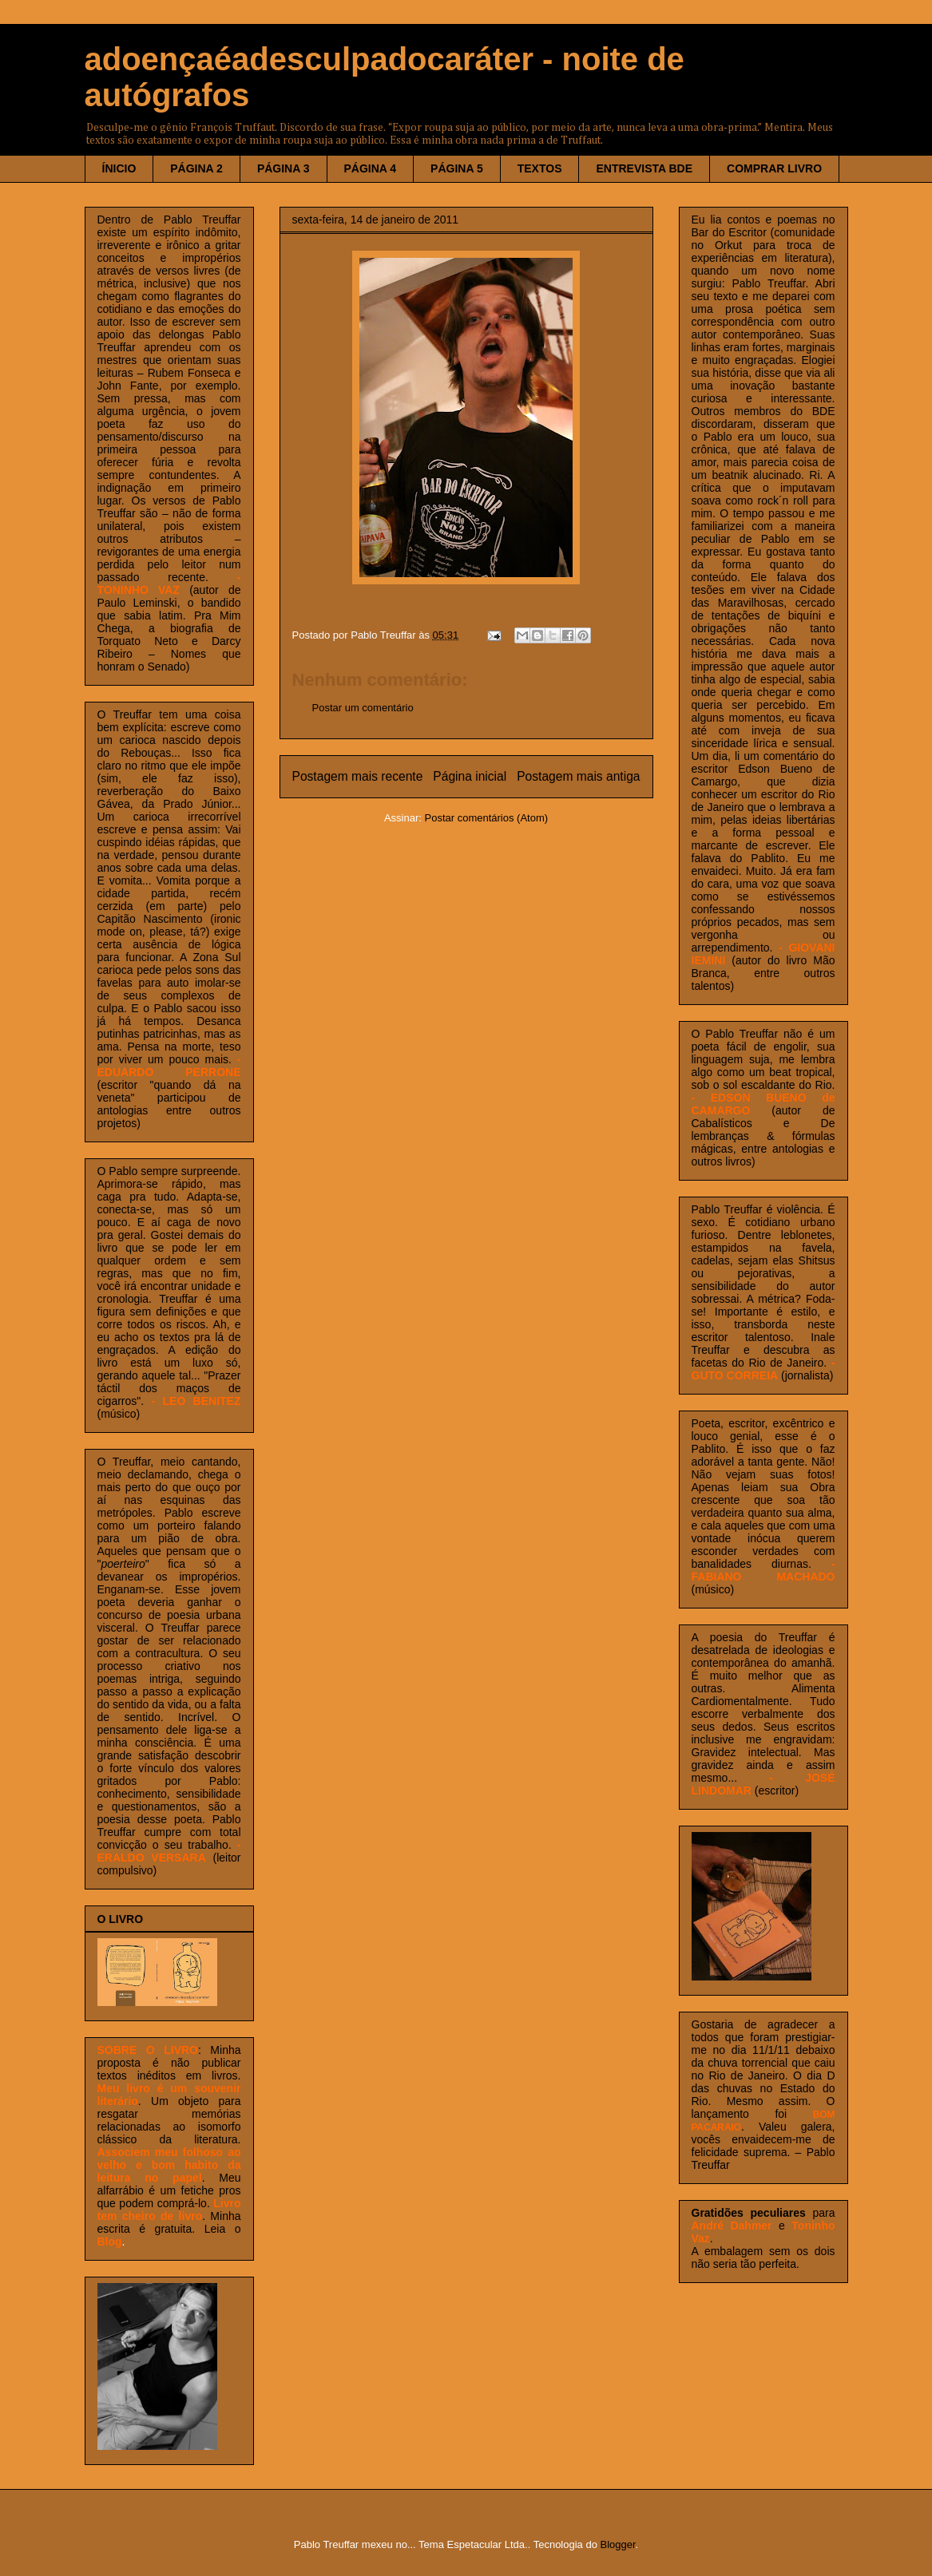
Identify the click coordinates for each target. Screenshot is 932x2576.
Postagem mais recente (357, 776)
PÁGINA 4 (370, 168)
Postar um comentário (363, 708)
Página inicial (469, 776)
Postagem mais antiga (578, 776)
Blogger (618, 2544)
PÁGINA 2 (196, 168)
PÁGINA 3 (283, 168)
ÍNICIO (119, 168)
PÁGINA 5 (456, 168)
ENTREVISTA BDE (644, 168)
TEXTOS (540, 168)
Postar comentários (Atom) (486, 818)
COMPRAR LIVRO (774, 168)
